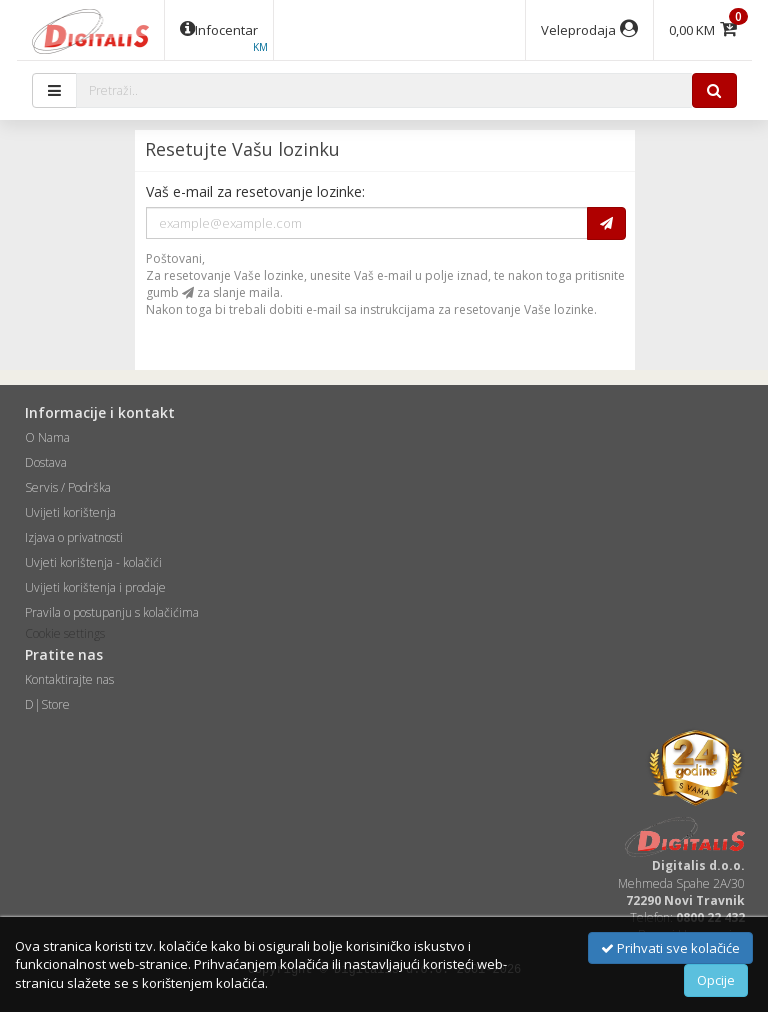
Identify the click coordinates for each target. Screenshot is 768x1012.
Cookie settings (65, 633)
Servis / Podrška (68, 487)
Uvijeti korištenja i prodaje (95, 587)
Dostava (46, 462)
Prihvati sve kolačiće (670, 948)
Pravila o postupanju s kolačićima (112, 612)
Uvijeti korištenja (70, 512)
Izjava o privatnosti (74, 537)
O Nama (47, 437)
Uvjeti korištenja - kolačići (93, 562)
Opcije (716, 980)
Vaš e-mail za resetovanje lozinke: (255, 191)
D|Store (47, 704)
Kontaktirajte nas (69, 679)
